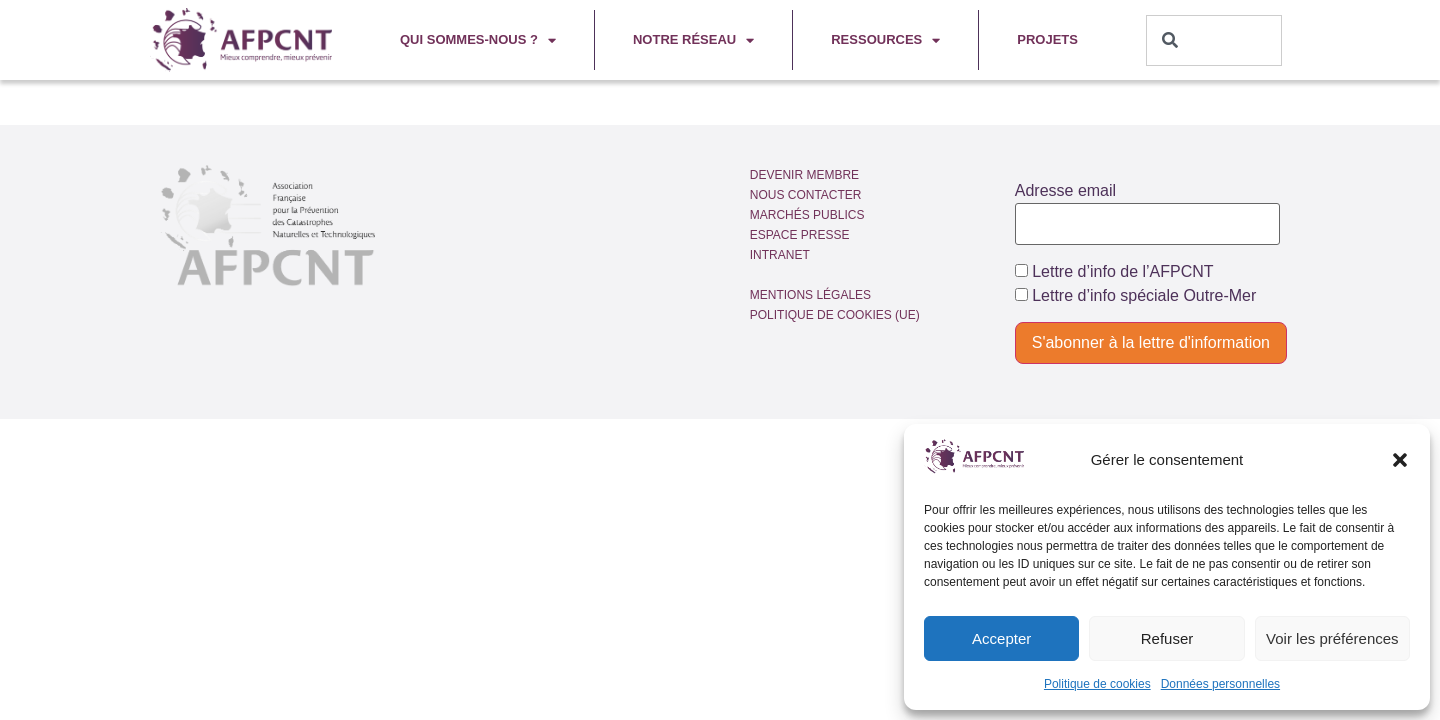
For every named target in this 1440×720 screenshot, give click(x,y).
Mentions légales (810, 295)
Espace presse (800, 235)
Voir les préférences (1332, 638)
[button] (1400, 460)
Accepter (1001, 638)
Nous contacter (806, 195)
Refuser (1167, 638)
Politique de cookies (1097, 684)
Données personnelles (1220, 684)
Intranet (780, 255)
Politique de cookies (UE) (835, 315)
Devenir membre (804, 175)
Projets (1047, 39)
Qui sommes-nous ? (478, 40)
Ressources (885, 40)
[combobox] (1214, 40)
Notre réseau (693, 40)
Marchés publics (807, 215)
